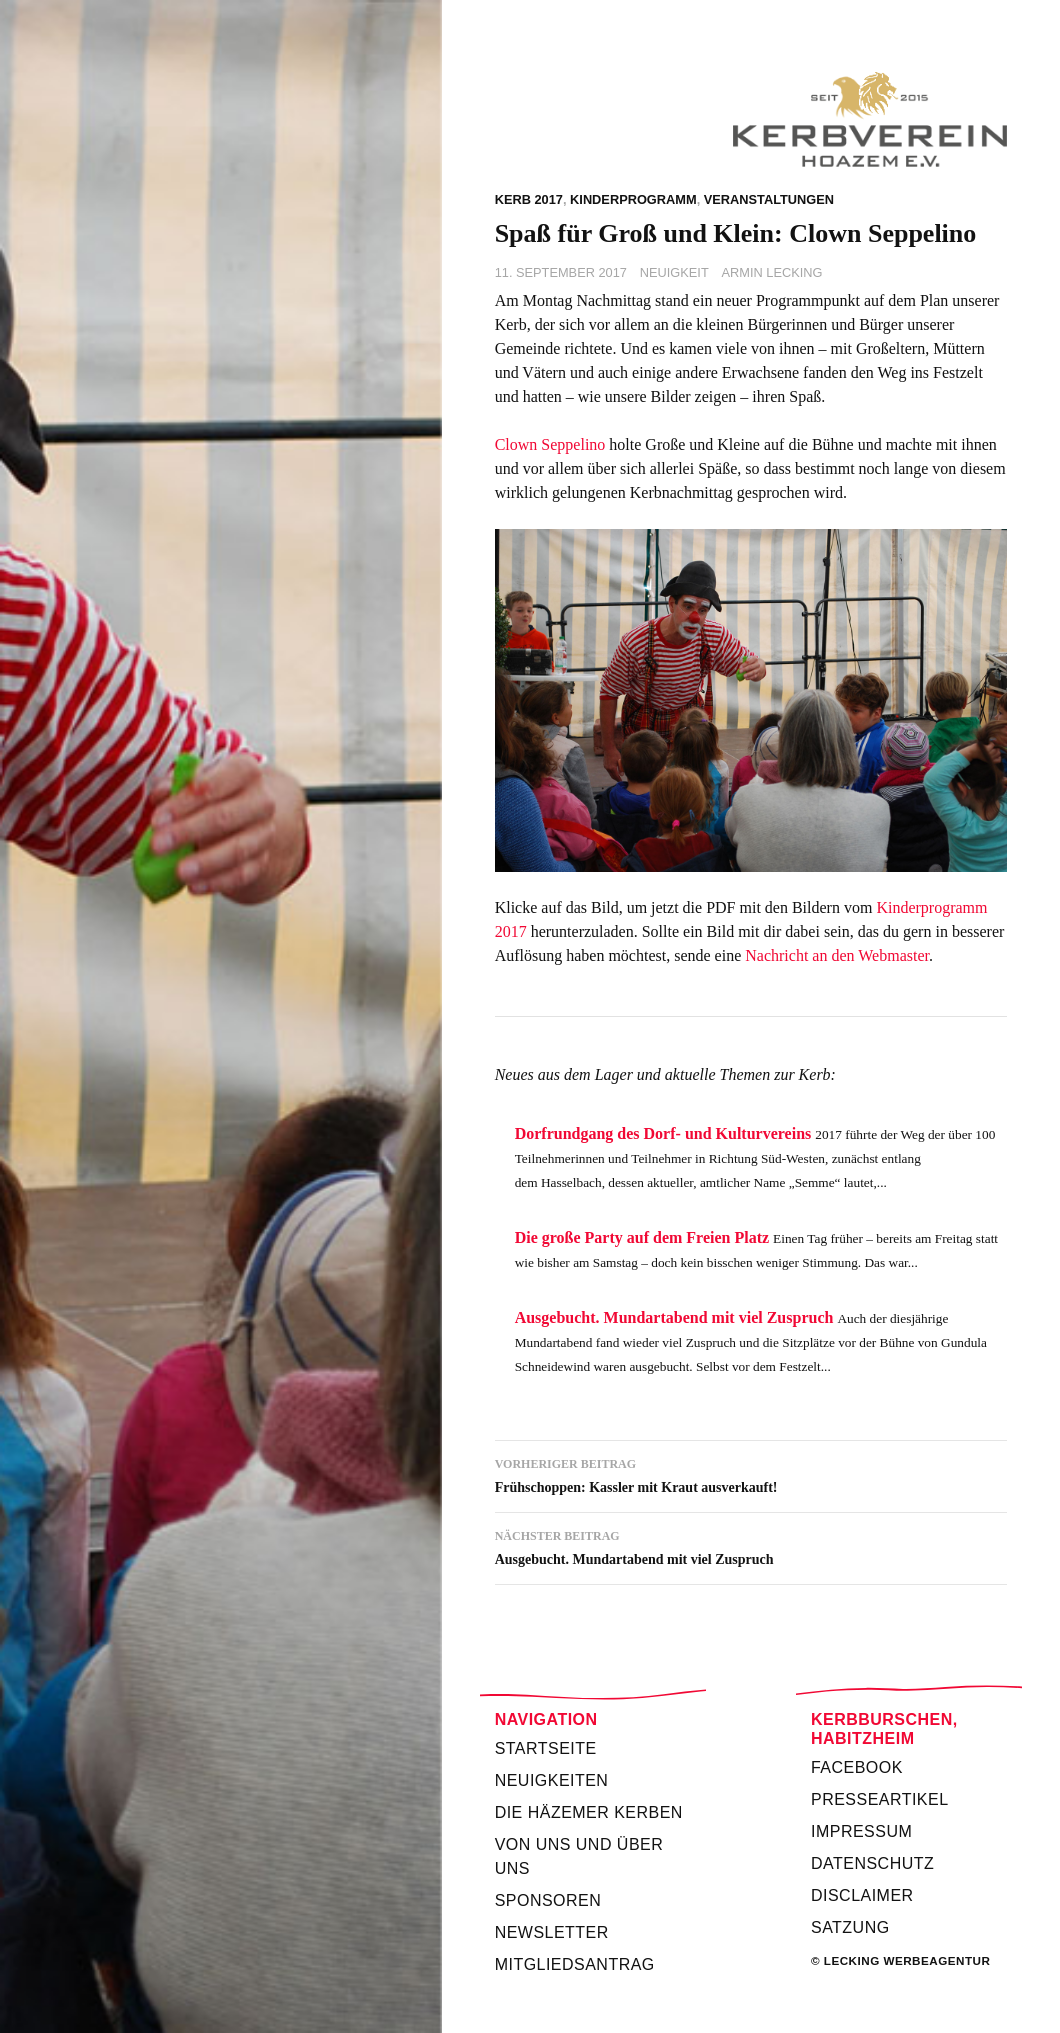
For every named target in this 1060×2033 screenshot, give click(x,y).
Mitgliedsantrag (575, 1964)
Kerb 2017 (529, 199)
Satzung (850, 1927)
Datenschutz (872, 1863)
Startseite (546, 1748)
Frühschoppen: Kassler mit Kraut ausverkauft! (751, 1473)
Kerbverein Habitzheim (751, 119)
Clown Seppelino (550, 444)
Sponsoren (548, 1900)
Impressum (861, 1831)
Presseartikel (880, 1799)
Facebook (857, 1767)
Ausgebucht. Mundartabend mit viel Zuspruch (674, 1317)
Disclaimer (862, 1895)
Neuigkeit (674, 272)
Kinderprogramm (633, 199)
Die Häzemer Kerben (589, 1812)
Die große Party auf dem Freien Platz (642, 1237)
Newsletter (552, 1932)
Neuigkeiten (552, 1780)
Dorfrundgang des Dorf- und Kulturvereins (663, 1133)
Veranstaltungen (769, 199)
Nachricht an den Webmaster (837, 955)
